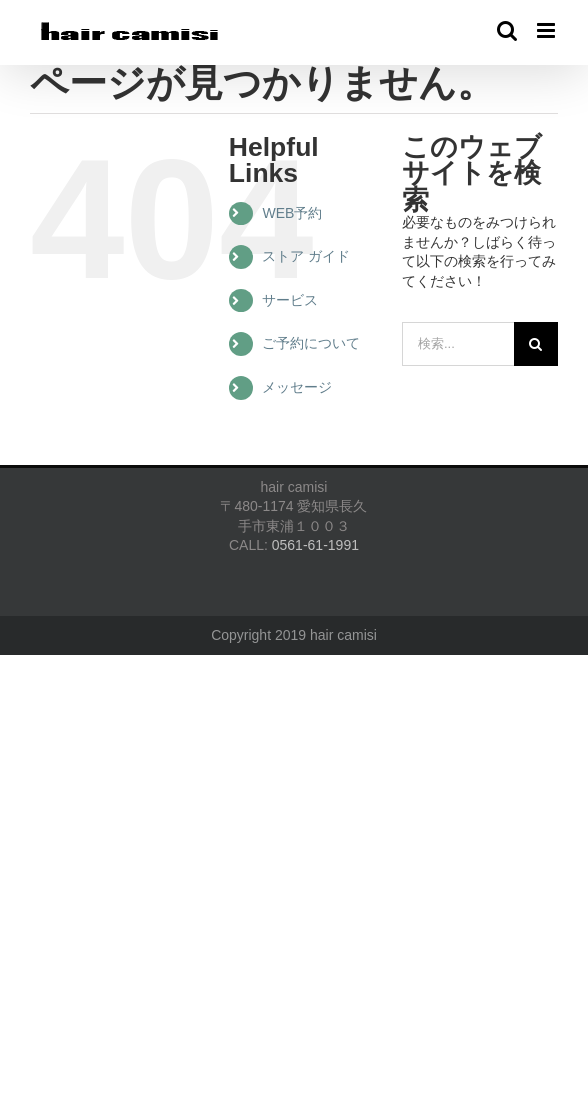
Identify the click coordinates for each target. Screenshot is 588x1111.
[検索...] (458, 344)
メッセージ (297, 387)
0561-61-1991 (315, 545)
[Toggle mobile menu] (547, 30)
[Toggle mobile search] (507, 30)
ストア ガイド (306, 256)
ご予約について (311, 343)
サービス (290, 300)
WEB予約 (292, 213)
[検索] (536, 344)
